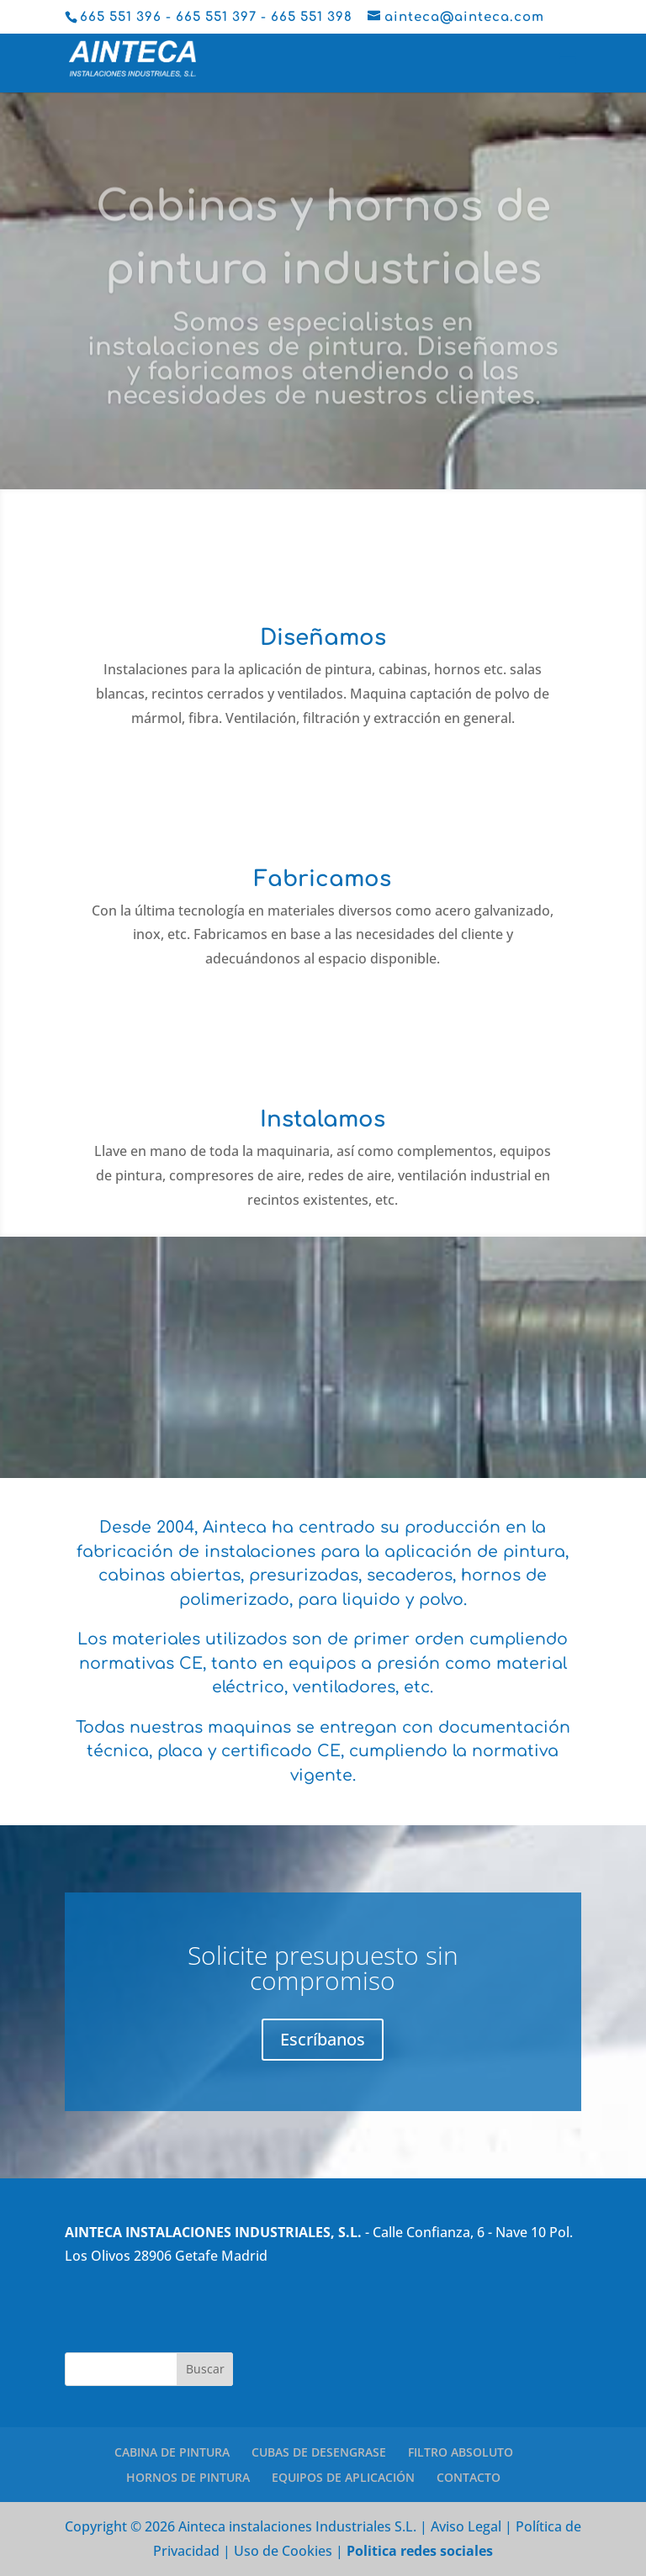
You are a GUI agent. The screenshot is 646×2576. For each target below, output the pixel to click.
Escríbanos (322, 2039)
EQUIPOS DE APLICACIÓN (343, 2477)
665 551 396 (121, 17)
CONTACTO (468, 2477)
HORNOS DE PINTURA (188, 2477)
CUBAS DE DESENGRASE (319, 2452)
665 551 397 (216, 17)
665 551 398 (311, 17)
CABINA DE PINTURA (172, 2452)
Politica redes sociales (420, 2551)
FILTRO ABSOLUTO (460, 2452)
